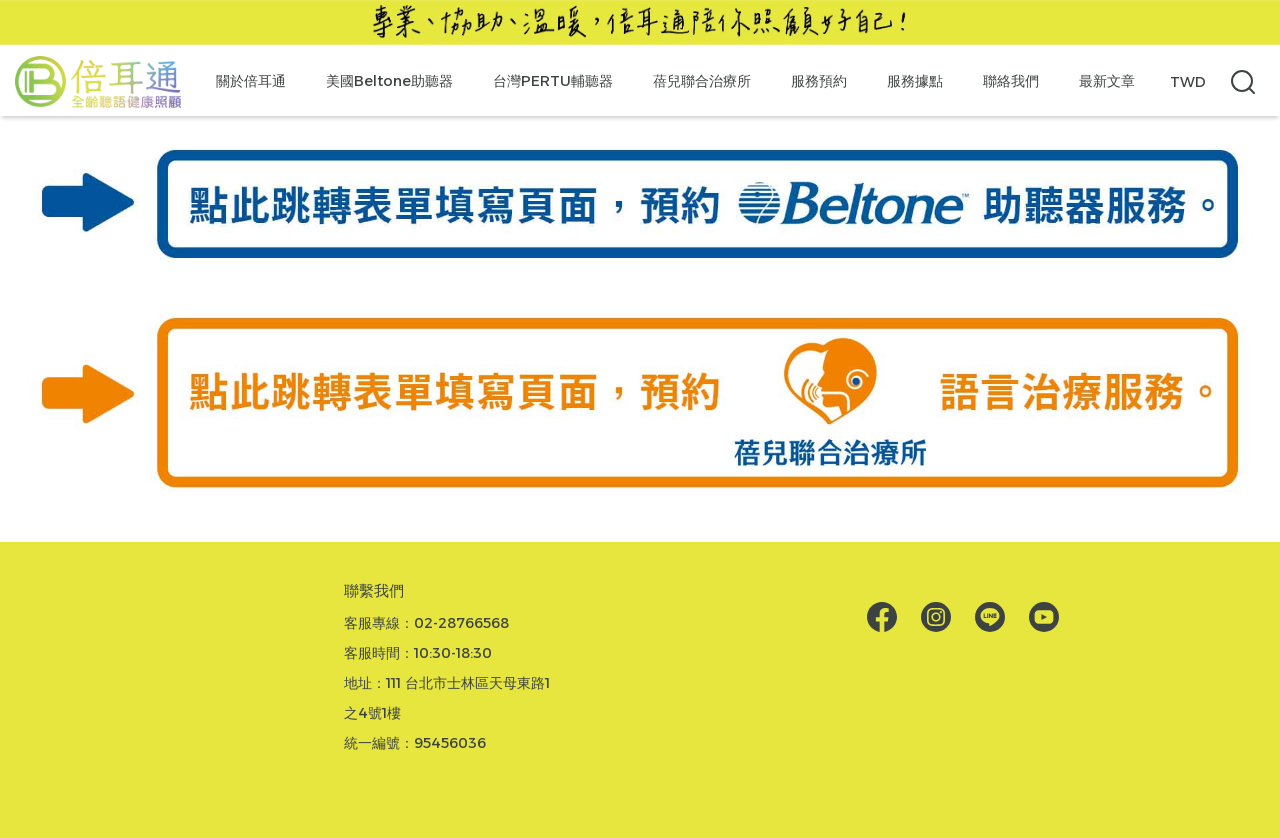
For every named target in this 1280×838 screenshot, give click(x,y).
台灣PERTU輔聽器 (553, 81)
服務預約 (819, 81)
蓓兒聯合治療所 (702, 81)
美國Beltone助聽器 (389, 81)
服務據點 (915, 81)
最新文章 (1107, 81)
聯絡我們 (1011, 81)
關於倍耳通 (251, 81)
